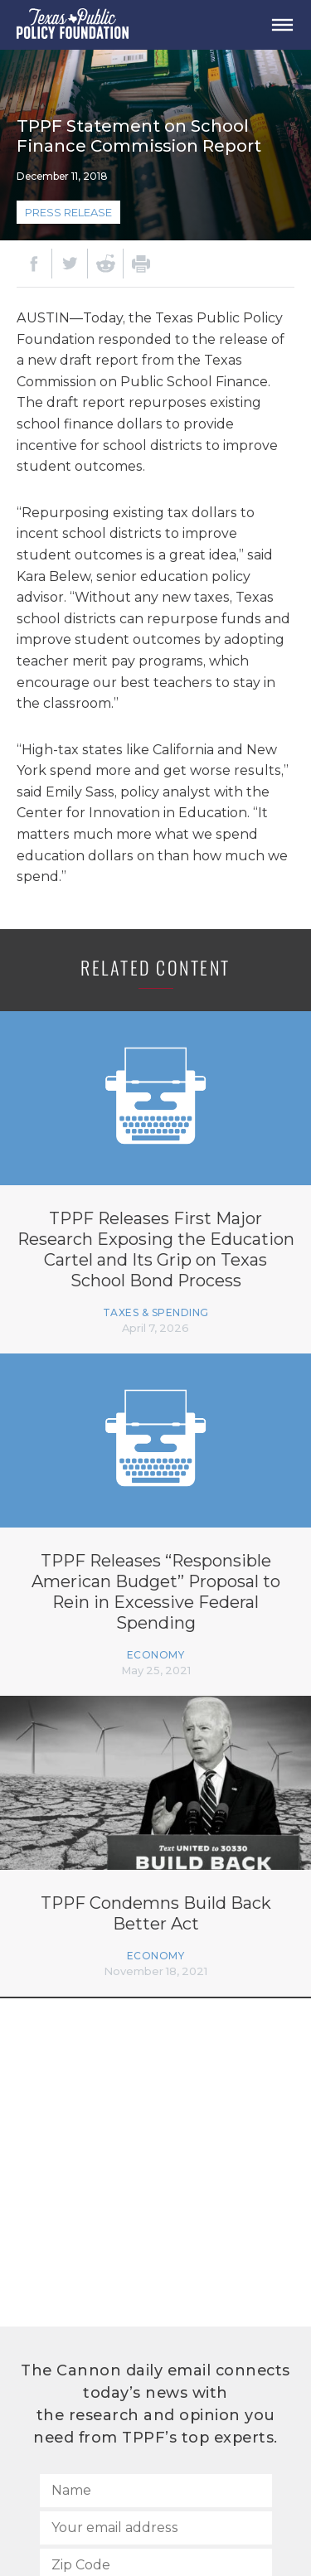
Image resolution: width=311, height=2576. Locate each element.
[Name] (156, 2490)
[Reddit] (105, 263)
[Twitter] (69, 263)
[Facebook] (34, 263)
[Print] (141, 263)
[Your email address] (156, 2528)
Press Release (68, 212)
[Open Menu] (282, 25)
